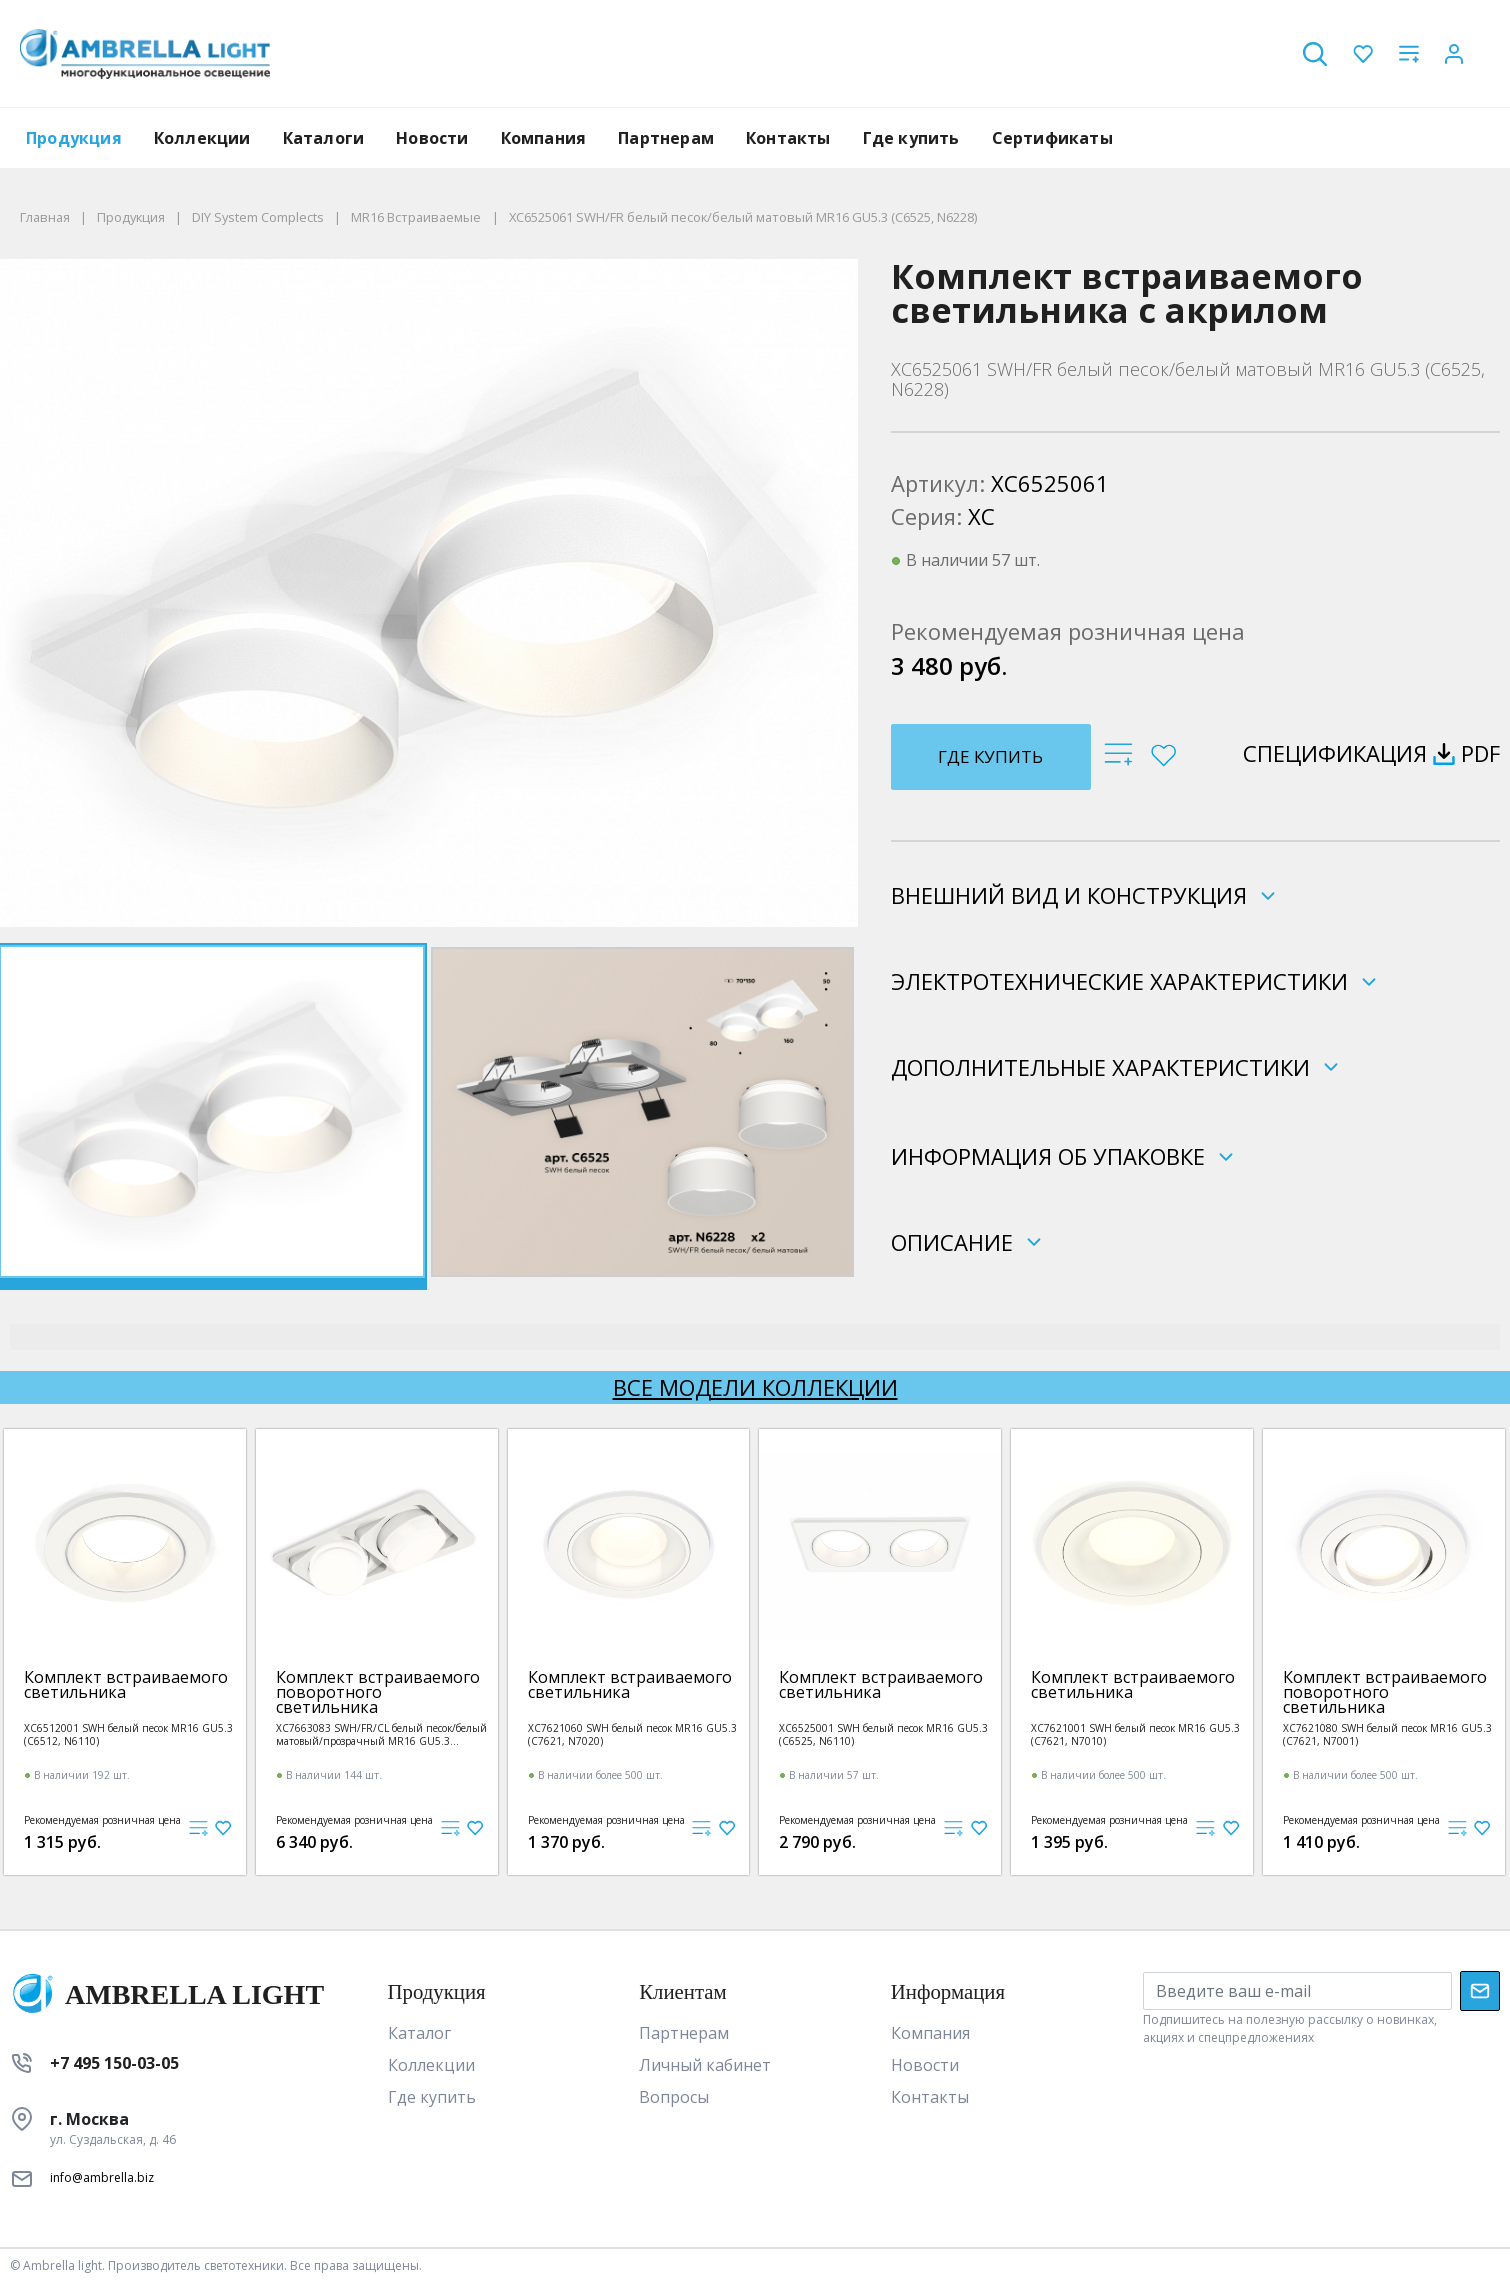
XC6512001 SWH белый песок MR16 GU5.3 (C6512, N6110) (128, 1734)
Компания (544, 138)
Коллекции (202, 138)
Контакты (788, 138)
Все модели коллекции (755, 1387)
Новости (432, 138)
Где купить (911, 138)
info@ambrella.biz (102, 2177)
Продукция (74, 138)
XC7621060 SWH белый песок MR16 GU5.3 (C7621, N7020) (632, 1734)
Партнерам (666, 138)
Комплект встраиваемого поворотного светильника (378, 1692)
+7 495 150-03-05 (114, 2063)
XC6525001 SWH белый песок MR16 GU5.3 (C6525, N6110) (883, 1734)
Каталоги (324, 138)
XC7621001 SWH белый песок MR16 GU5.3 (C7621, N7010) (1135, 1734)
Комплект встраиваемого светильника (126, 1685)
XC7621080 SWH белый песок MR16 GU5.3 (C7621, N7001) (1387, 1734)
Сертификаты (1052, 138)
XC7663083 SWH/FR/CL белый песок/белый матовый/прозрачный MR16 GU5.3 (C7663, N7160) (381, 1734)
